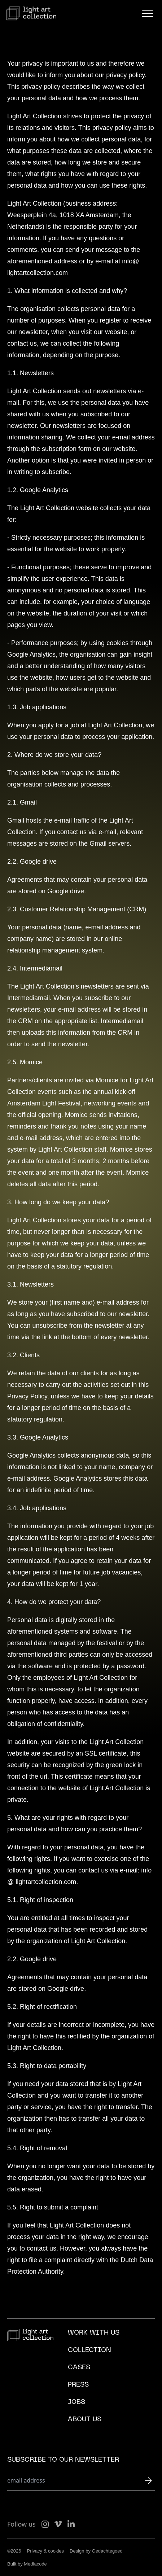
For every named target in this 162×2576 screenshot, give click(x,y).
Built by (27, 2564)
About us (84, 2420)
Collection (89, 2350)
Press (78, 2385)
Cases (79, 2368)
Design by (96, 2551)
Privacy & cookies (45, 2551)
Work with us (93, 2333)
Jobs (76, 2402)
